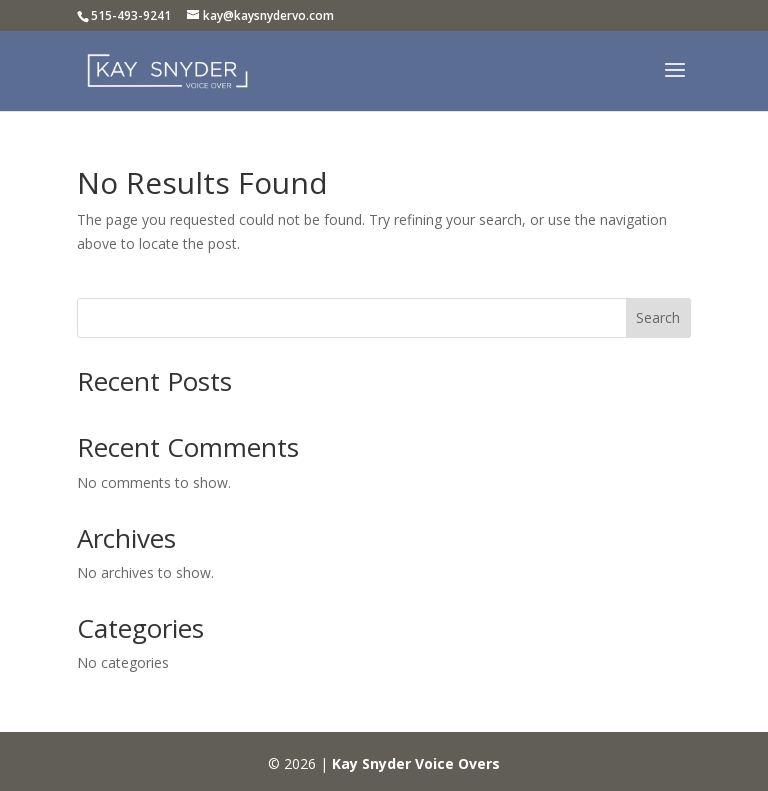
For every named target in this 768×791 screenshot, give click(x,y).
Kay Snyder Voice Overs (416, 763)
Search (658, 317)
